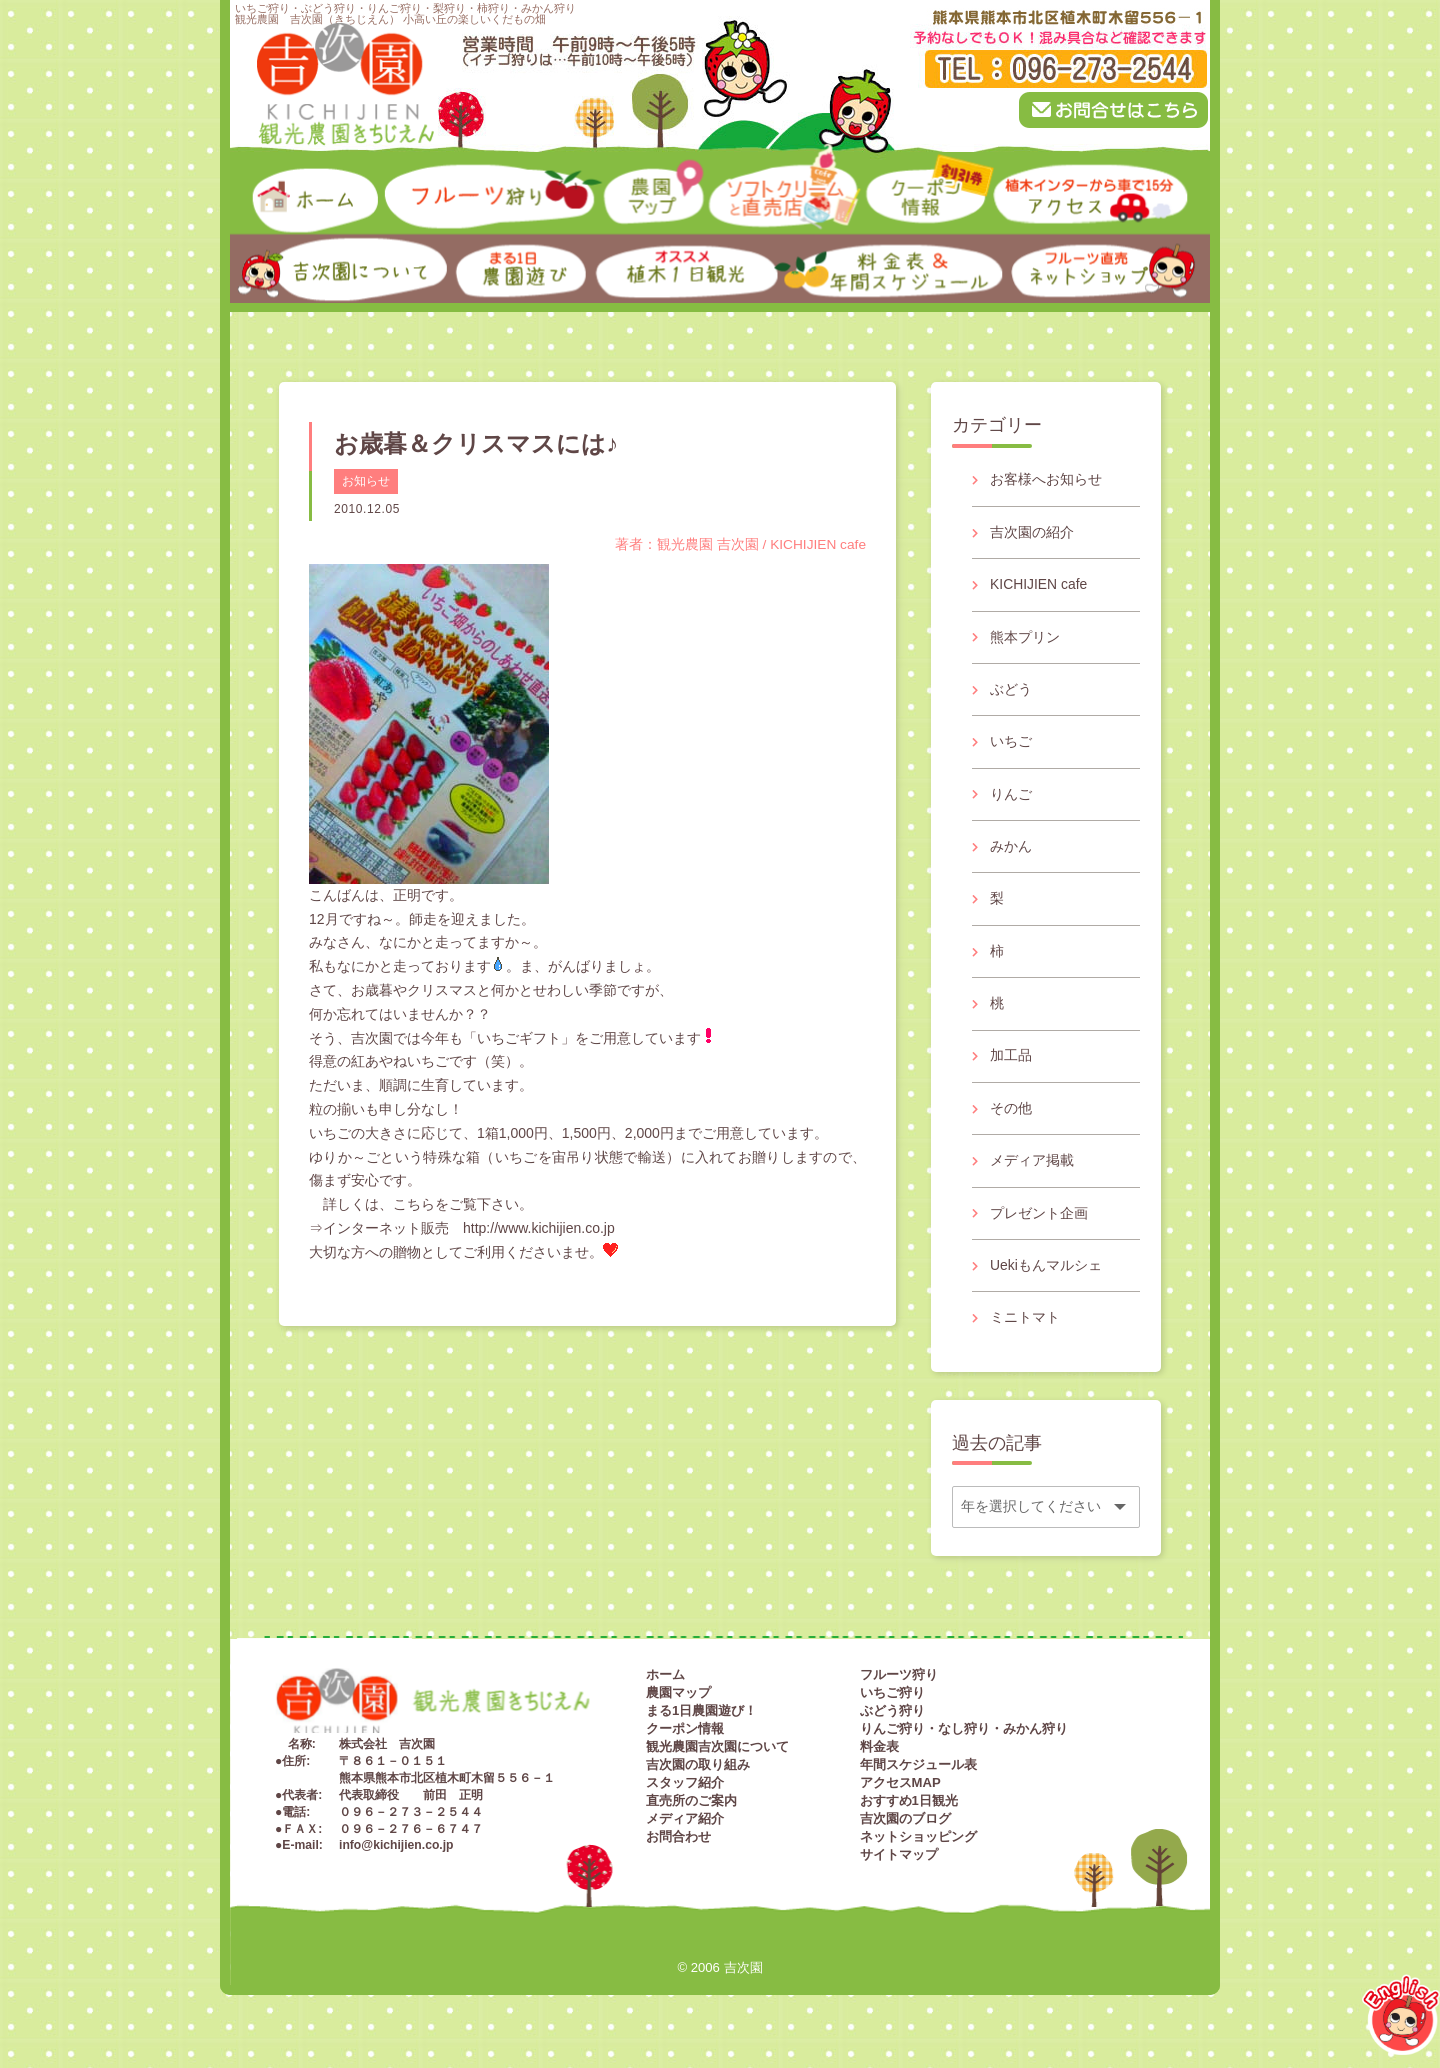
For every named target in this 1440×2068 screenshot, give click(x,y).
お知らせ (366, 481)
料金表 (879, 1754)
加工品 (1011, 1060)
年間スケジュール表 (918, 1772)
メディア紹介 (685, 1826)
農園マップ (678, 1700)
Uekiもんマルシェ (1046, 1272)
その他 (1011, 1113)
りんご (1011, 796)
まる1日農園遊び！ (701, 1718)
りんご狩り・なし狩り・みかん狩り (964, 1736)
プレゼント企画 (1039, 1219)
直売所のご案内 (691, 1808)
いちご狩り (892, 1700)
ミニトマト (1025, 1324)
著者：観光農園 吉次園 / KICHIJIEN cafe (739, 544)
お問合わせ (678, 1844)
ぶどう (1011, 691)
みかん (1011, 849)
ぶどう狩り (892, 1718)
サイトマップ (899, 1862)
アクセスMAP (900, 1790)
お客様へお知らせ (1046, 480)
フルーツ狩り (899, 1682)
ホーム (665, 1682)
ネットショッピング (918, 1844)
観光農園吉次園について (717, 1754)
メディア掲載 (1032, 1166)
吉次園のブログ (905, 1826)
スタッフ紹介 (685, 1790)
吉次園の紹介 (1032, 532)
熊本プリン (1025, 638)
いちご (1011, 744)
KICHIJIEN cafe (1039, 585)
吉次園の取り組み (698, 1772)
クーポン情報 (685, 1736)
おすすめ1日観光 (909, 1808)
